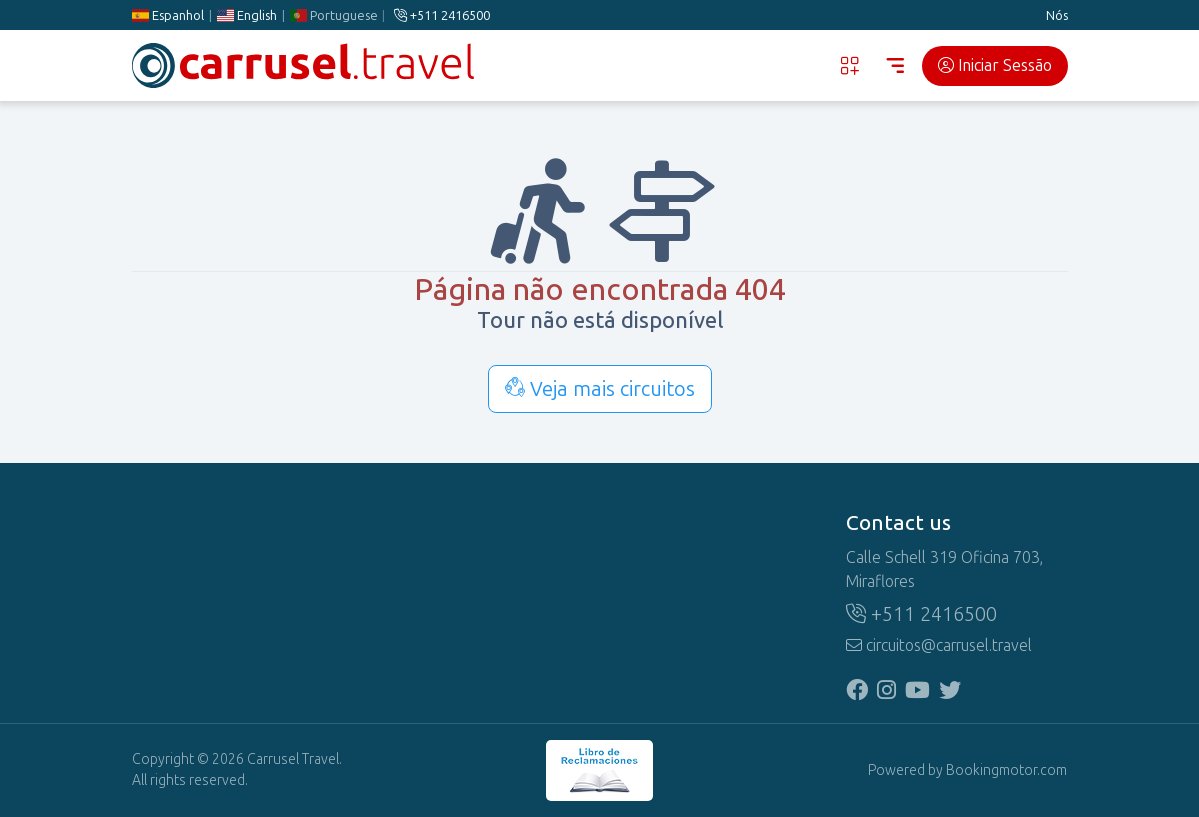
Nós (1057, 15)
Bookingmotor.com (1006, 770)
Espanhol (168, 15)
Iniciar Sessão (995, 65)
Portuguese (333, 15)
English (246, 15)
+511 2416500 (442, 15)
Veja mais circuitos (600, 389)
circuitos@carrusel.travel (939, 645)
